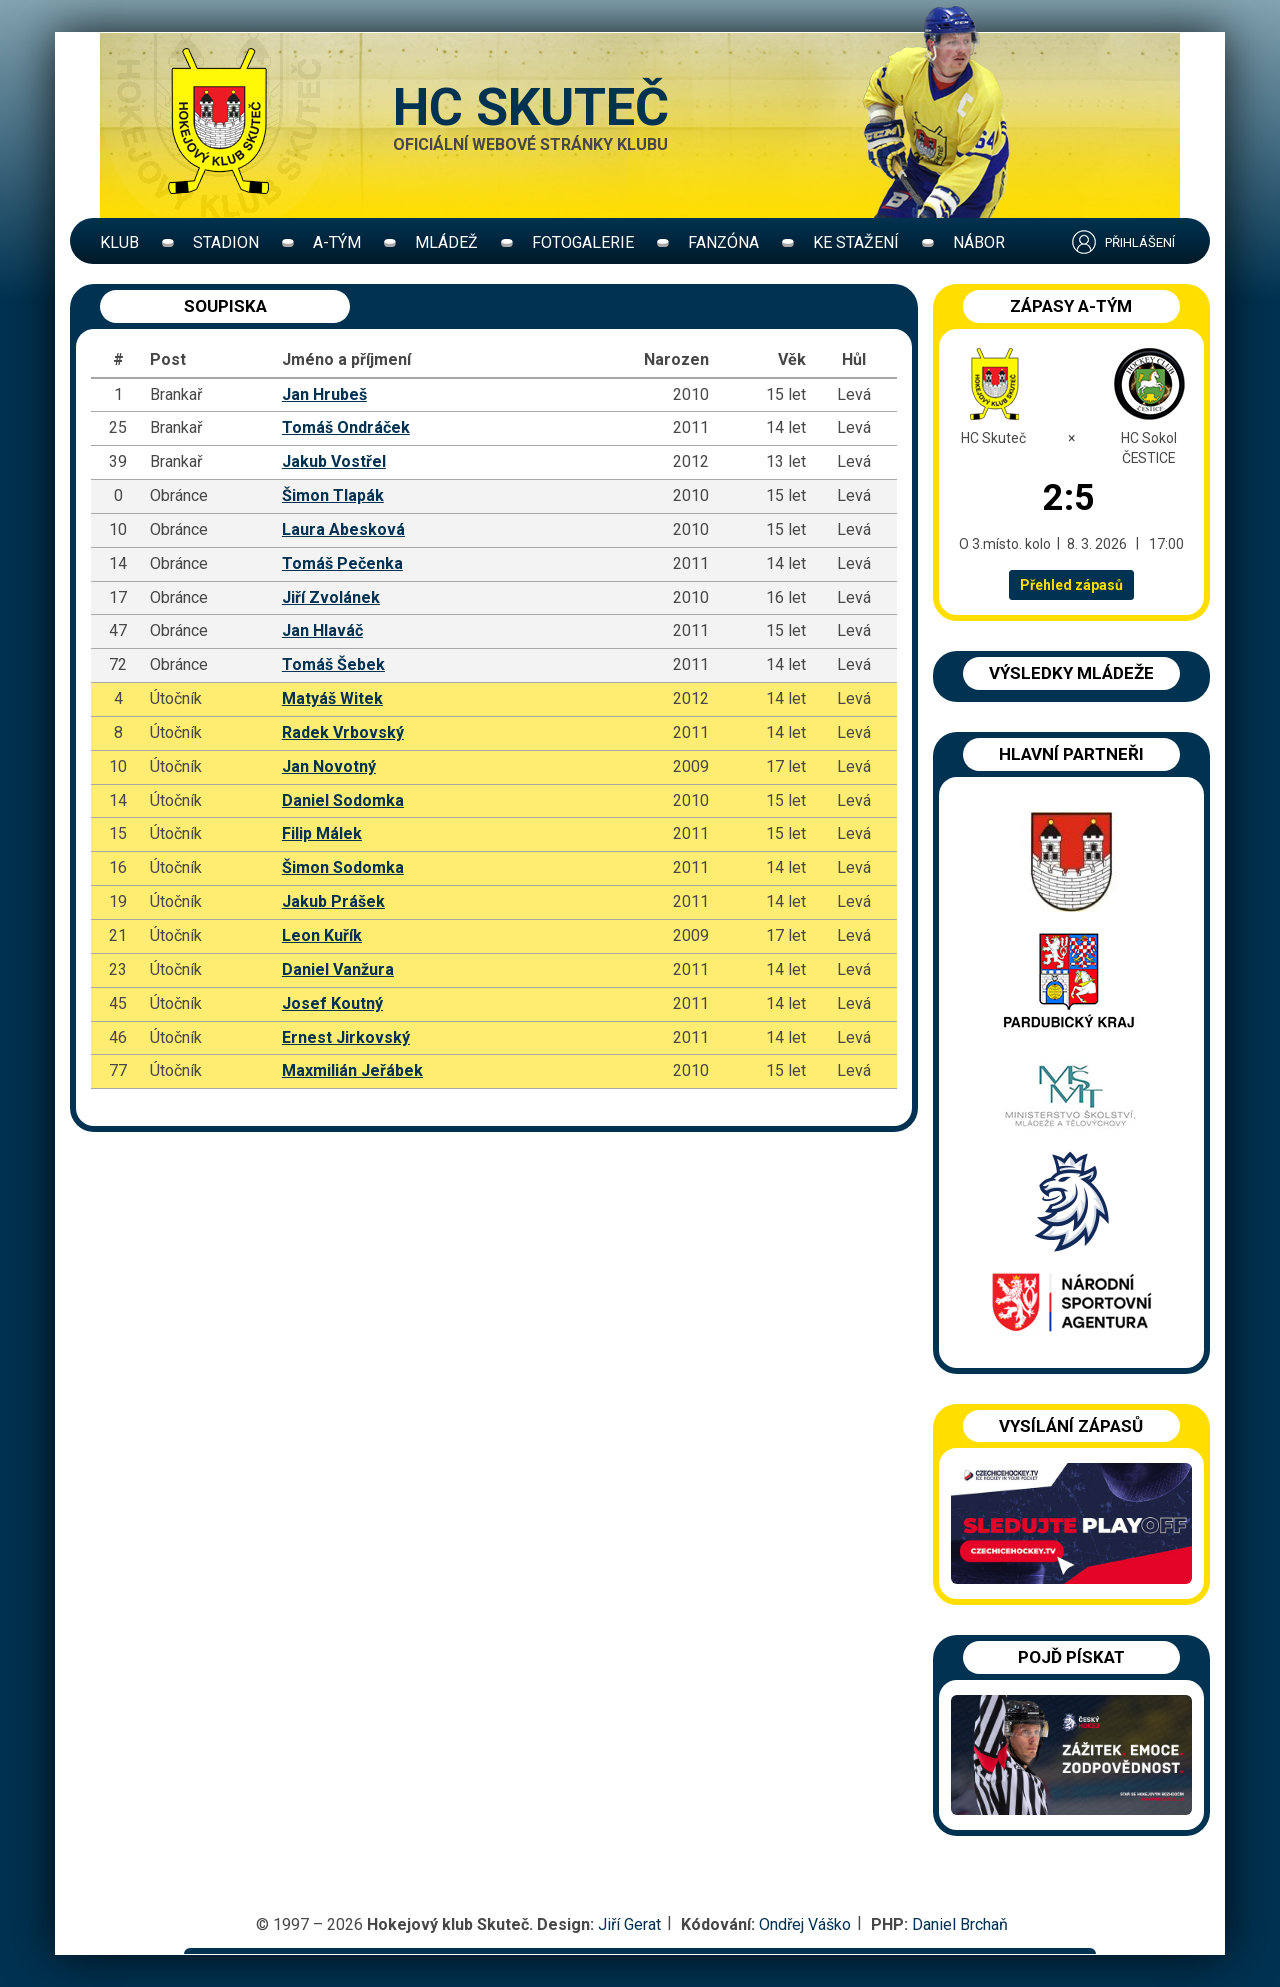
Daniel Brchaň (960, 1924)
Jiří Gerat (629, 1924)
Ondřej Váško (805, 1924)
